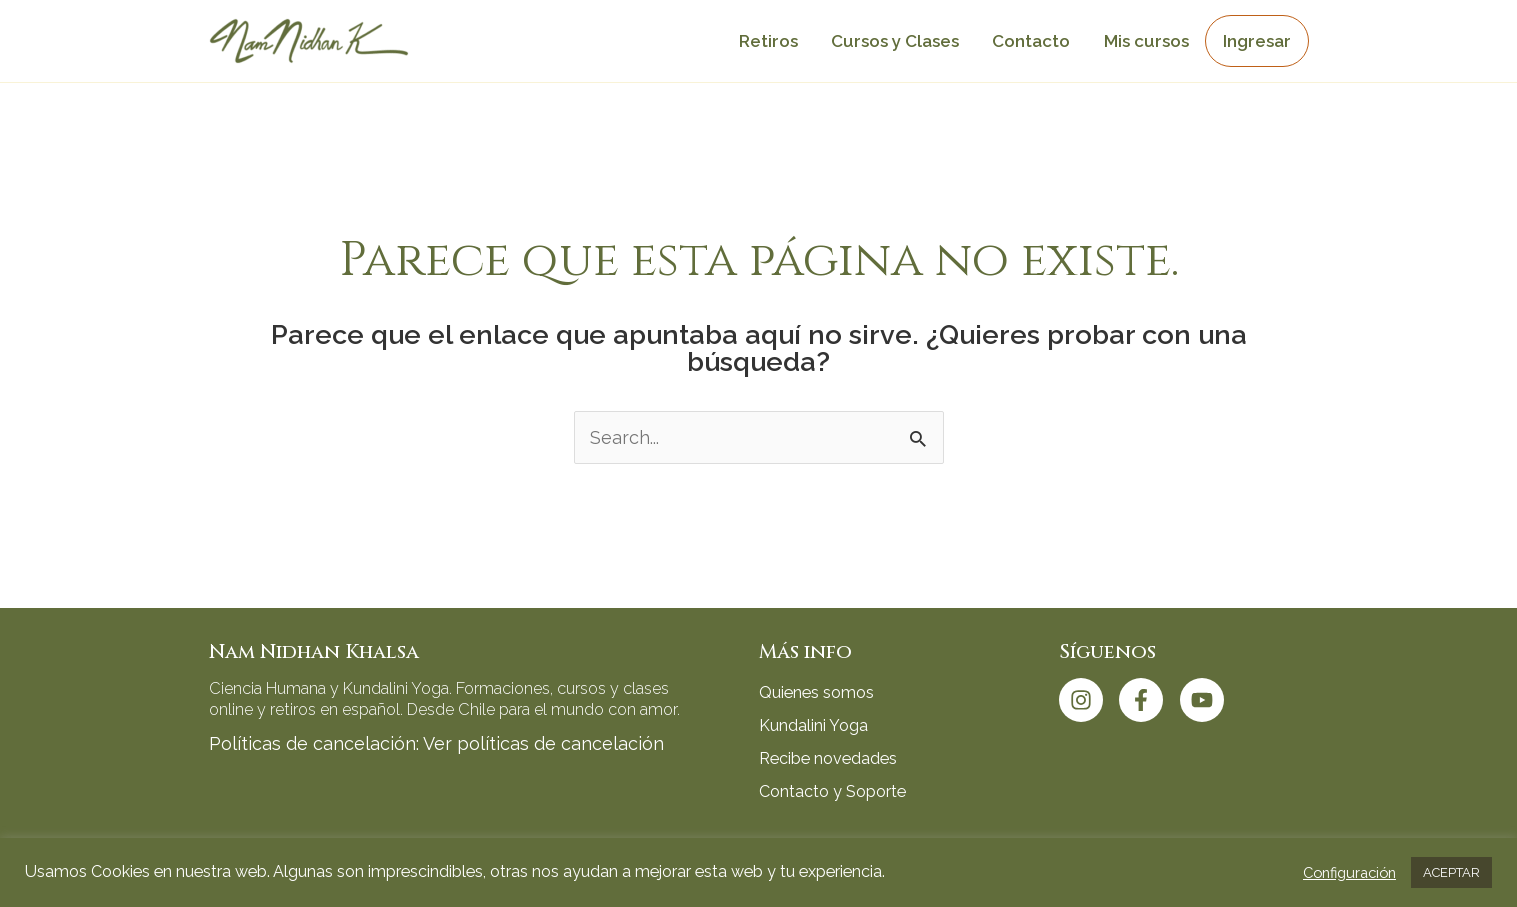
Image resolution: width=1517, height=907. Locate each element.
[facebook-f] (1147, 700)
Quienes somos (816, 692)
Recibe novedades (828, 758)
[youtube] (1205, 700)
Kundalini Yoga (813, 725)
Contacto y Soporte (832, 791)
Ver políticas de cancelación (543, 743)
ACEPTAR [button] (1451, 872)
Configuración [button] (1349, 872)
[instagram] (1087, 700)
